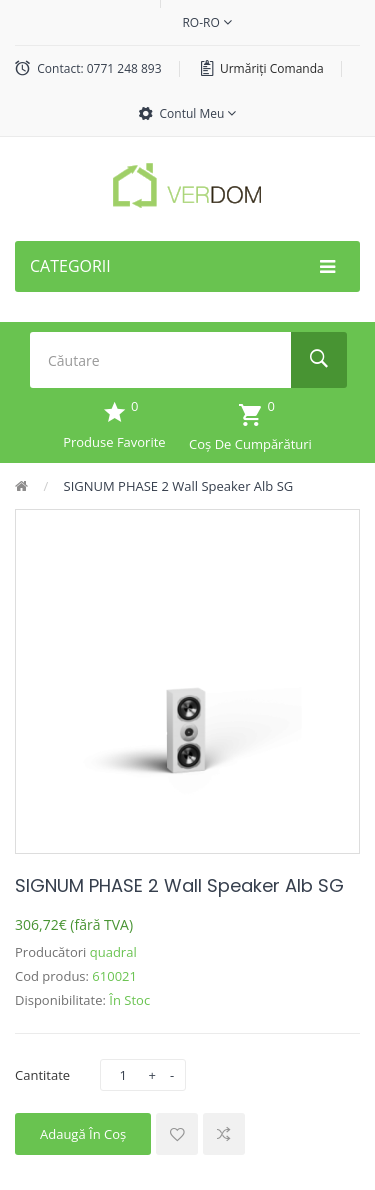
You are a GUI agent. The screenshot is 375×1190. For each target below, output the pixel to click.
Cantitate (42, 1075)
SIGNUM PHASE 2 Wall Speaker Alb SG (179, 486)
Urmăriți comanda (272, 68)
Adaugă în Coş (83, 1134)
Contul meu (198, 113)
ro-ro (206, 22)
